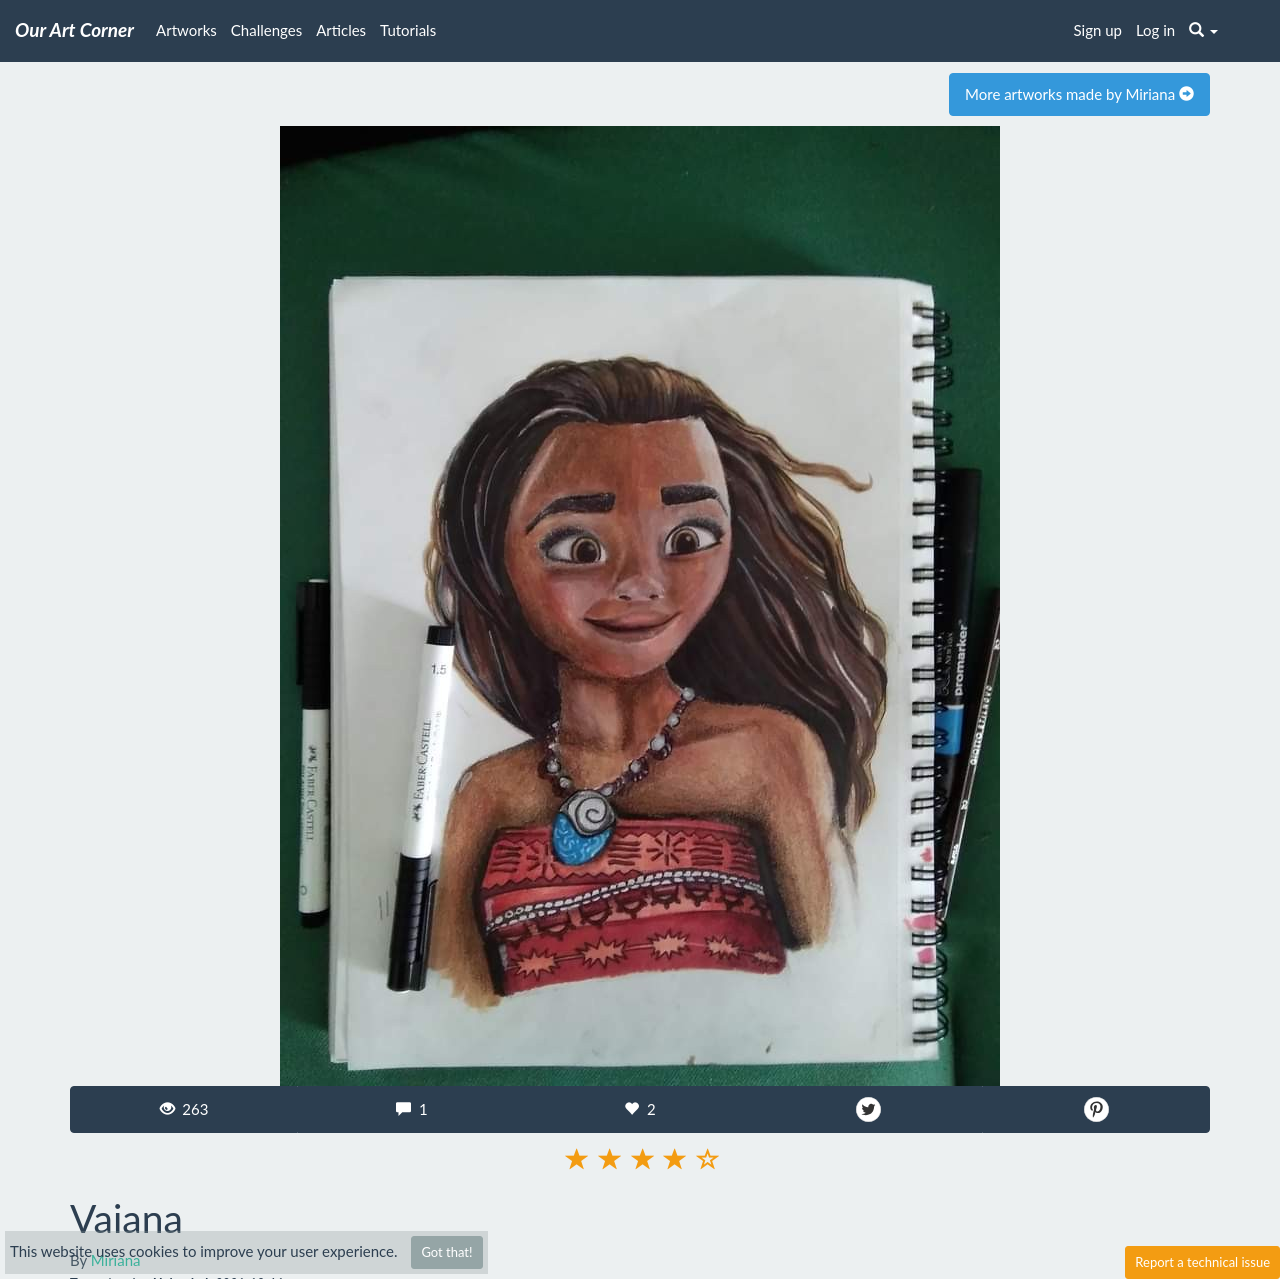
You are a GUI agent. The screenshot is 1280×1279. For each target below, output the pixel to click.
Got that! (446, 1252)
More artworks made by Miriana (1079, 94)
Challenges (266, 30)
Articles (341, 30)
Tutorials (408, 30)
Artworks (186, 30)
